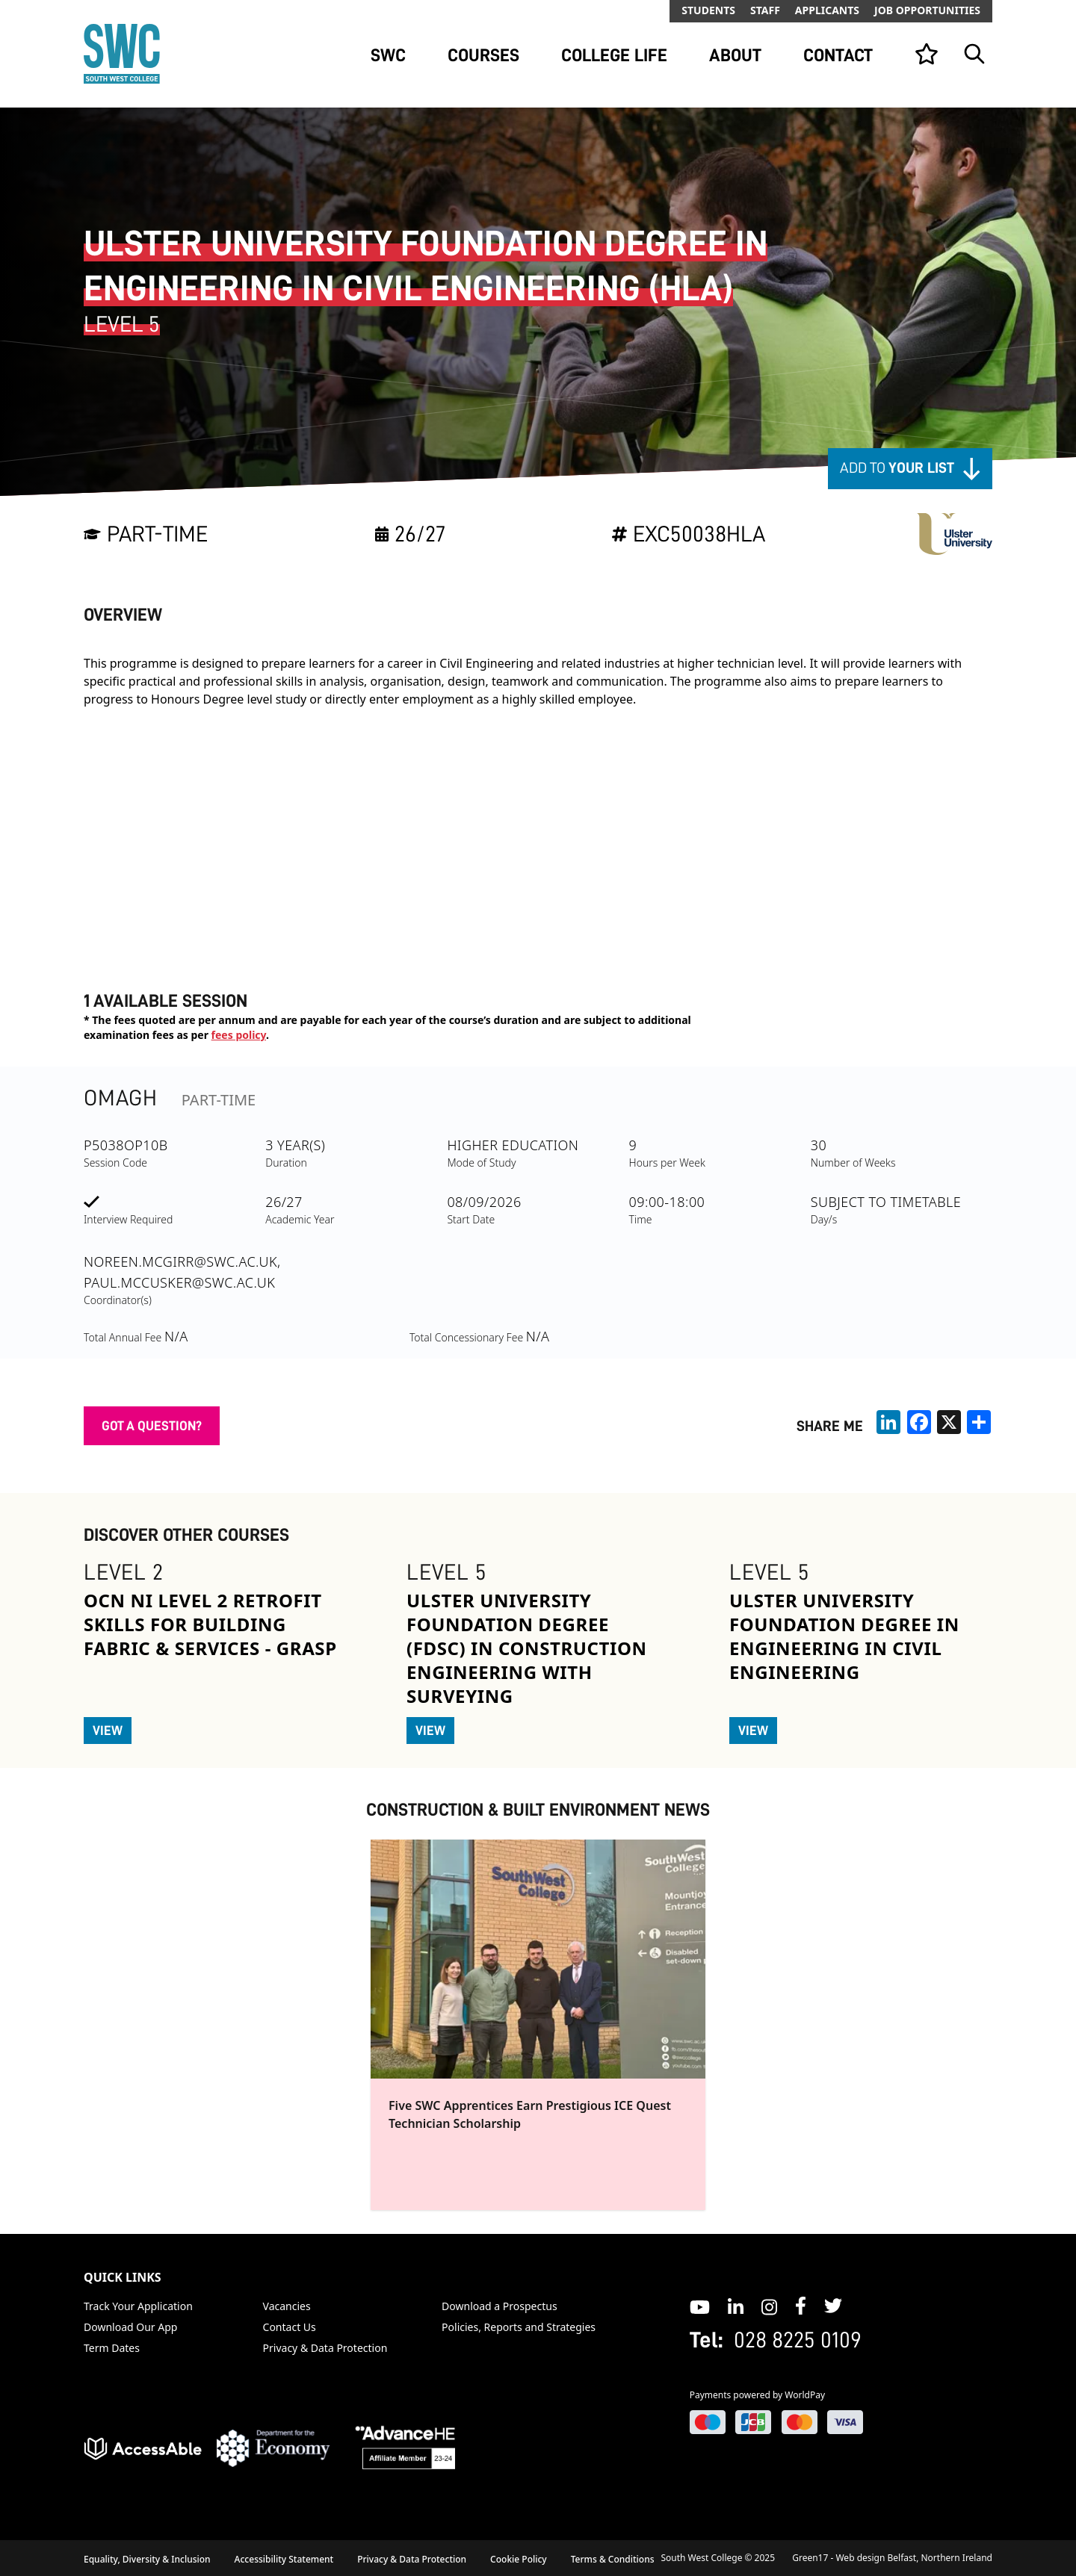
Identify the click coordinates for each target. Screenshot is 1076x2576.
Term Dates (112, 2348)
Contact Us (289, 2327)
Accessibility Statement (284, 2559)
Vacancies (287, 2306)
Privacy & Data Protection (325, 2348)
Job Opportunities (927, 10)
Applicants (827, 10)
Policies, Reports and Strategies (519, 2327)
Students (708, 10)
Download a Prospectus (499, 2306)
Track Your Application (138, 2306)
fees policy (238, 1035)
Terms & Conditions (613, 2559)
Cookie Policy (518, 2559)
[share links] (978, 1422)
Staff (765, 10)
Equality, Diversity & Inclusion (147, 2559)
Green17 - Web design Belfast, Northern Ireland (892, 2557)
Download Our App (130, 2327)
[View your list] (926, 54)
